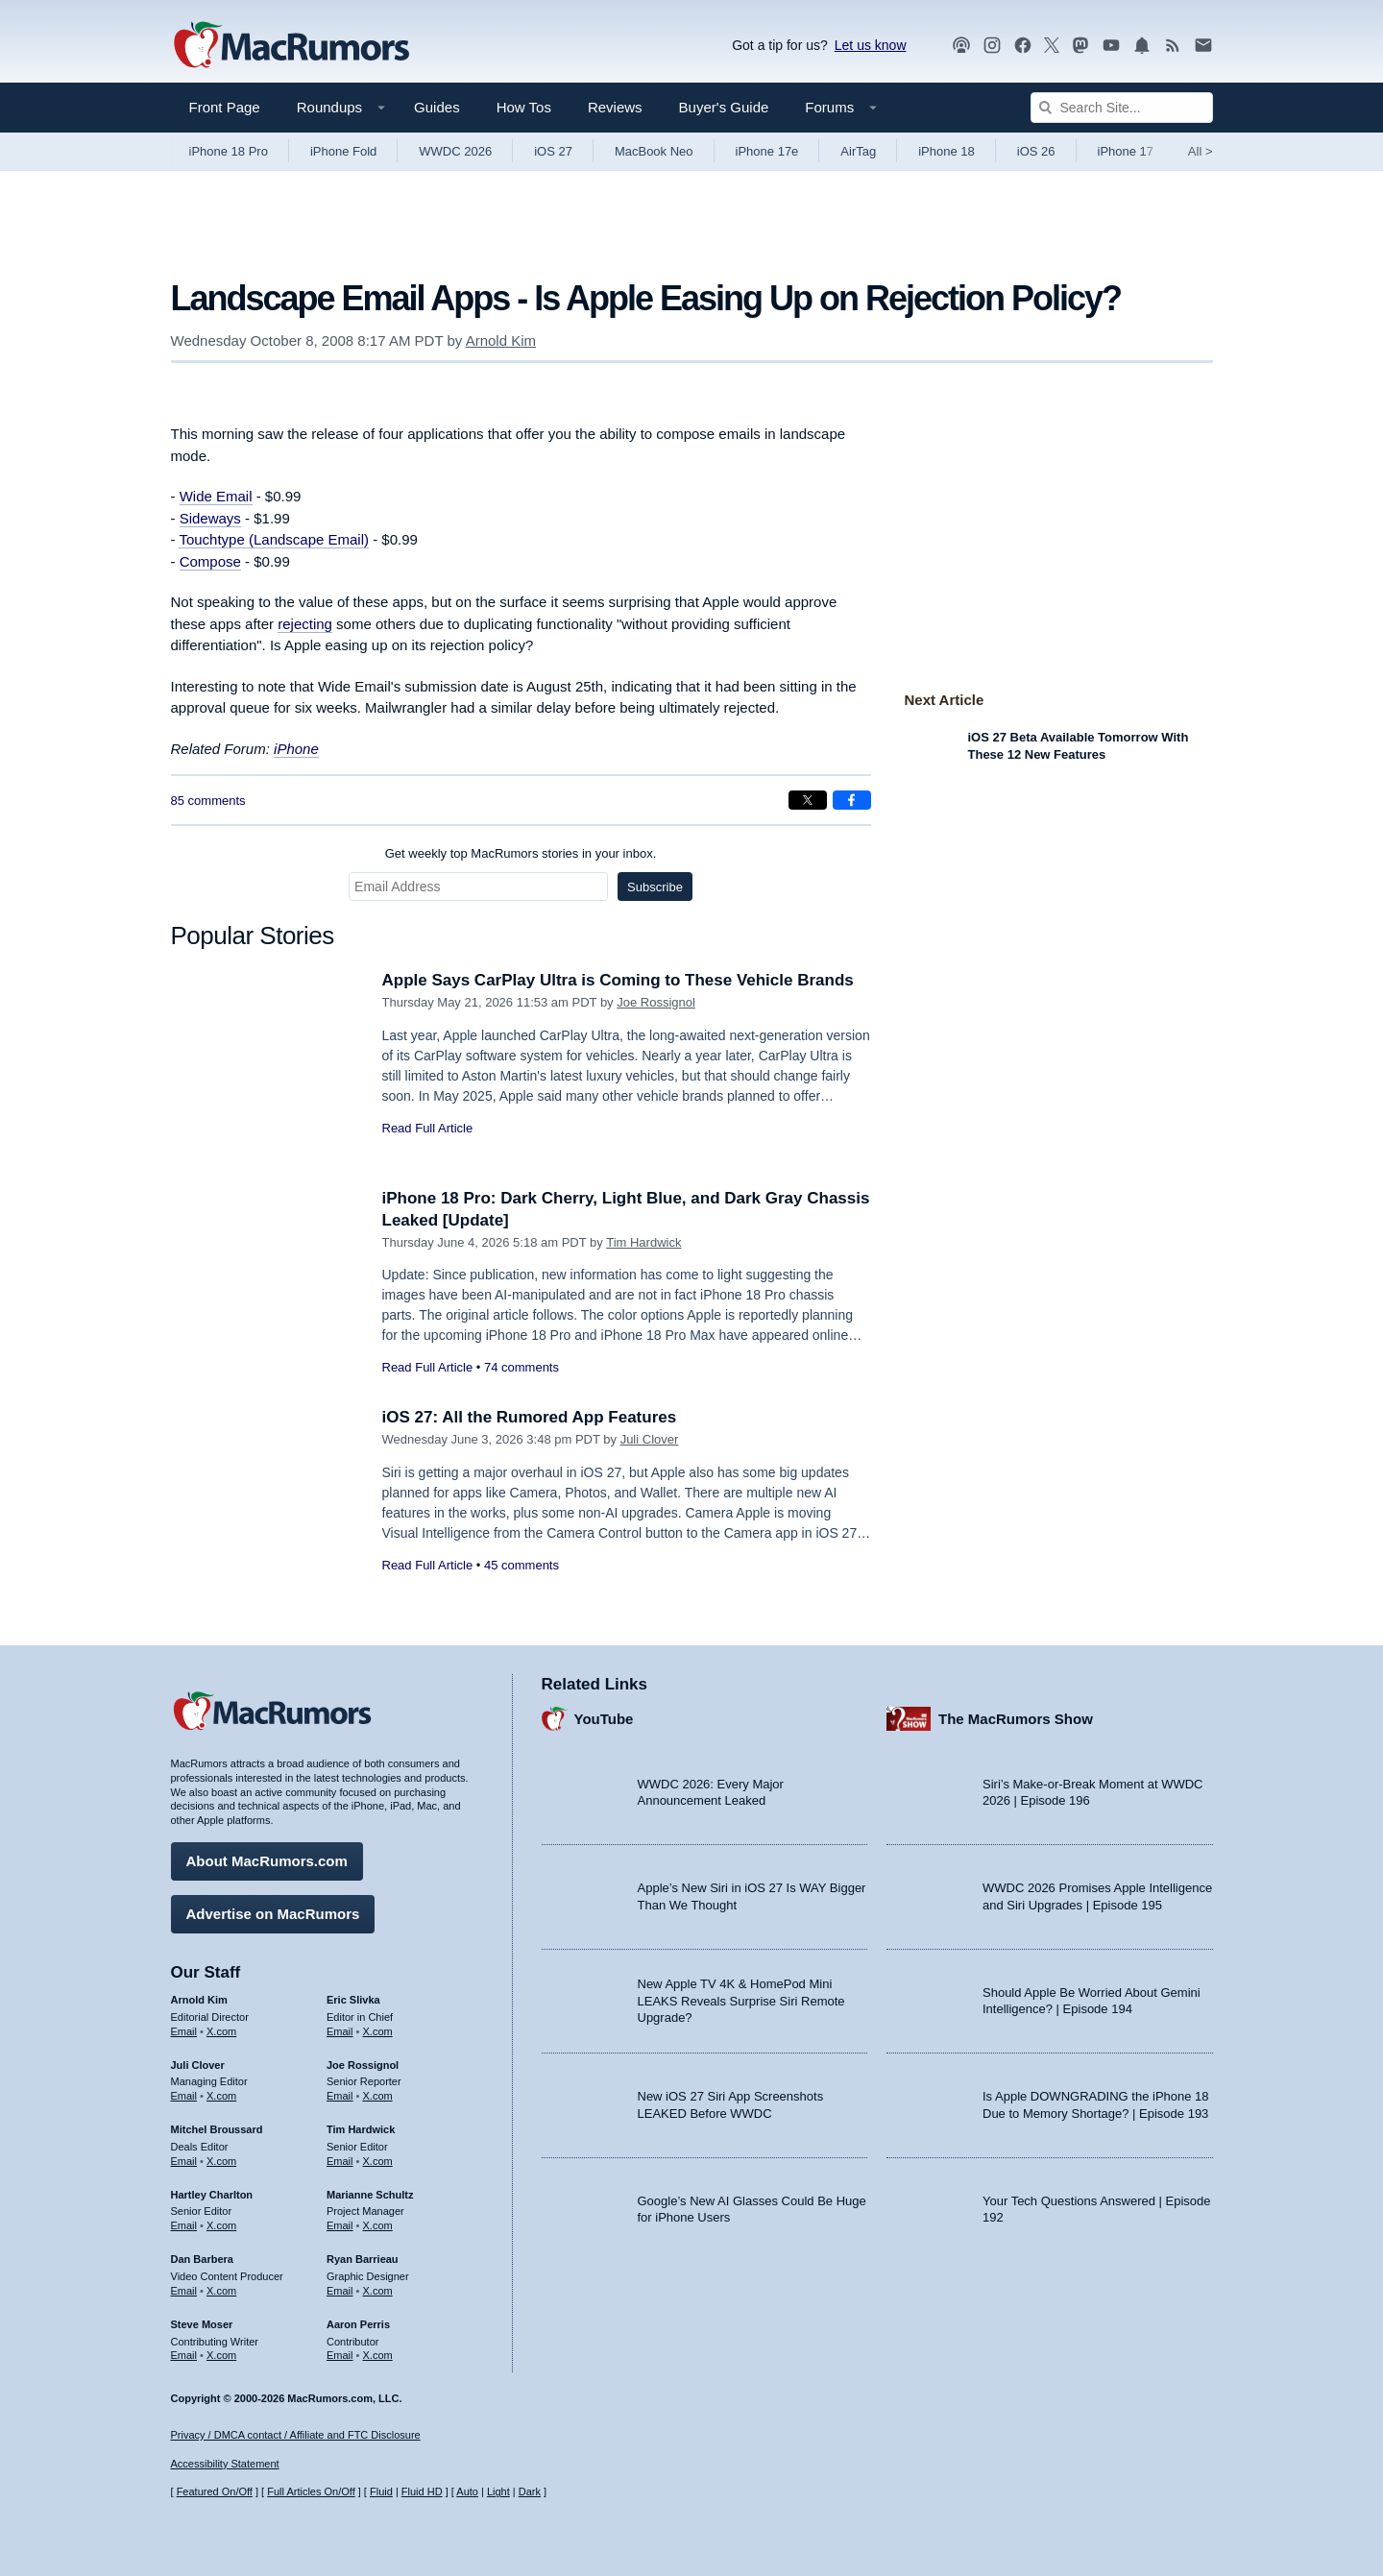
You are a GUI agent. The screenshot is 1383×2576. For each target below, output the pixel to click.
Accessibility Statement (225, 2463)
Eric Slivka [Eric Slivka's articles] (353, 1999)
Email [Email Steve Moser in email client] (184, 2355)
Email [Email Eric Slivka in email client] (340, 2031)
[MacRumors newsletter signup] (1203, 46)
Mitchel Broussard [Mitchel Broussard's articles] (217, 2129)
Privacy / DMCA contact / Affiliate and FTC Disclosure (296, 2435)
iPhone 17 (1126, 151)
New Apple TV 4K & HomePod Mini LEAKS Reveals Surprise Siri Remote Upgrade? (741, 2001)
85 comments (208, 800)
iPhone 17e (767, 151)
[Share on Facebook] (852, 800)
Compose (210, 561)
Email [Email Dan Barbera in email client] (184, 2291)
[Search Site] (1122, 107)
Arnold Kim (501, 340)
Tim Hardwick (643, 1242)
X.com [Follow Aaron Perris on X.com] (378, 2355)
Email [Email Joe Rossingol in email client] (340, 2096)
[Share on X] (808, 800)
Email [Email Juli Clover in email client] (184, 2096)
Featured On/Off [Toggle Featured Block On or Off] (215, 2491)
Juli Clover (649, 1439)
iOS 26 (1036, 151)
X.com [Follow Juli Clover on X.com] (221, 2096)
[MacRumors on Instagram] (992, 46)
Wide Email (216, 496)
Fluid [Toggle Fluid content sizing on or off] (381, 2491)
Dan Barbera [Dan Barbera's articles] (202, 2259)
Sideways (210, 518)
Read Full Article (427, 1128)
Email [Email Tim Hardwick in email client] (340, 2161)
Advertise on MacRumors (273, 1914)
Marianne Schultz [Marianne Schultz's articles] (370, 2194)
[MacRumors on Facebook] (1022, 46)
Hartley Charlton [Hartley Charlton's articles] (212, 2194)
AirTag (858, 151)
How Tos (524, 107)
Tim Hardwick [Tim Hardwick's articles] (361, 2129)
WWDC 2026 (455, 151)
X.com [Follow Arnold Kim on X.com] (221, 2031)
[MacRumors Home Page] (291, 46)
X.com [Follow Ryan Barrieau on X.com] (378, 2291)
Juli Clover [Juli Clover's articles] (198, 2065)
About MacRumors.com (267, 1861)
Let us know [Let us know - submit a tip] (871, 45)
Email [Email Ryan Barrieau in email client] (340, 2291)
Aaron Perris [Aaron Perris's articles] (358, 2324)
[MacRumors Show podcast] (961, 46)
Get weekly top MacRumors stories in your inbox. (521, 853)
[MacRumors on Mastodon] (1080, 46)
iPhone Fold (343, 151)
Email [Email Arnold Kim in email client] (184, 2031)
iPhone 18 (946, 151)
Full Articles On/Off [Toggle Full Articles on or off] (311, 2491)
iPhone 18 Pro (228, 151)
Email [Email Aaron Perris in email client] (340, 2355)
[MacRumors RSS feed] (1172, 46)
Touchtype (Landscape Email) (274, 539)
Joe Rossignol (656, 1002)
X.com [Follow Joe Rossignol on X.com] (378, 2096)
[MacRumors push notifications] (1142, 46)
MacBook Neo (654, 151)
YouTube (604, 1719)
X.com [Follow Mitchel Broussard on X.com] (221, 2161)
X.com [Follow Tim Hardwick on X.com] (378, 2161)
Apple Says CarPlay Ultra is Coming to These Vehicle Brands (618, 980)
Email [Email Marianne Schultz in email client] (340, 2225)
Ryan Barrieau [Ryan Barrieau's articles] (363, 2259)
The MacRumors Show (1015, 1719)
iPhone (296, 749)
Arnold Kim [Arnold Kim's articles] (199, 1999)
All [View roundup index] (1200, 151)
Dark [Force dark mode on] (530, 2491)
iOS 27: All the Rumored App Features (529, 1417)
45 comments (521, 1565)
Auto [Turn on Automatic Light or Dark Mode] (467, 2491)
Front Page (224, 107)
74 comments (521, 1367)
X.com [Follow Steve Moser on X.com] (221, 2355)
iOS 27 (553, 151)
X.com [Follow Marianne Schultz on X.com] (378, 2225)
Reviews (615, 107)
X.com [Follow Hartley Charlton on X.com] (221, 2225)
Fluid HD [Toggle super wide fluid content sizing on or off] (422, 2491)
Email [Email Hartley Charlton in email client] (184, 2225)
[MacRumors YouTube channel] (1111, 46)
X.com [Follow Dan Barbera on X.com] (221, 2291)
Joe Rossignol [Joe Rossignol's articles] (363, 2065)
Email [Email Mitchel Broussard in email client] (184, 2161)
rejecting (305, 624)
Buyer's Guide (724, 107)
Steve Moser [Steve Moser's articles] (202, 2324)
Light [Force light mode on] (498, 2491)
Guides (437, 107)
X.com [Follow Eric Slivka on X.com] (378, 2031)
